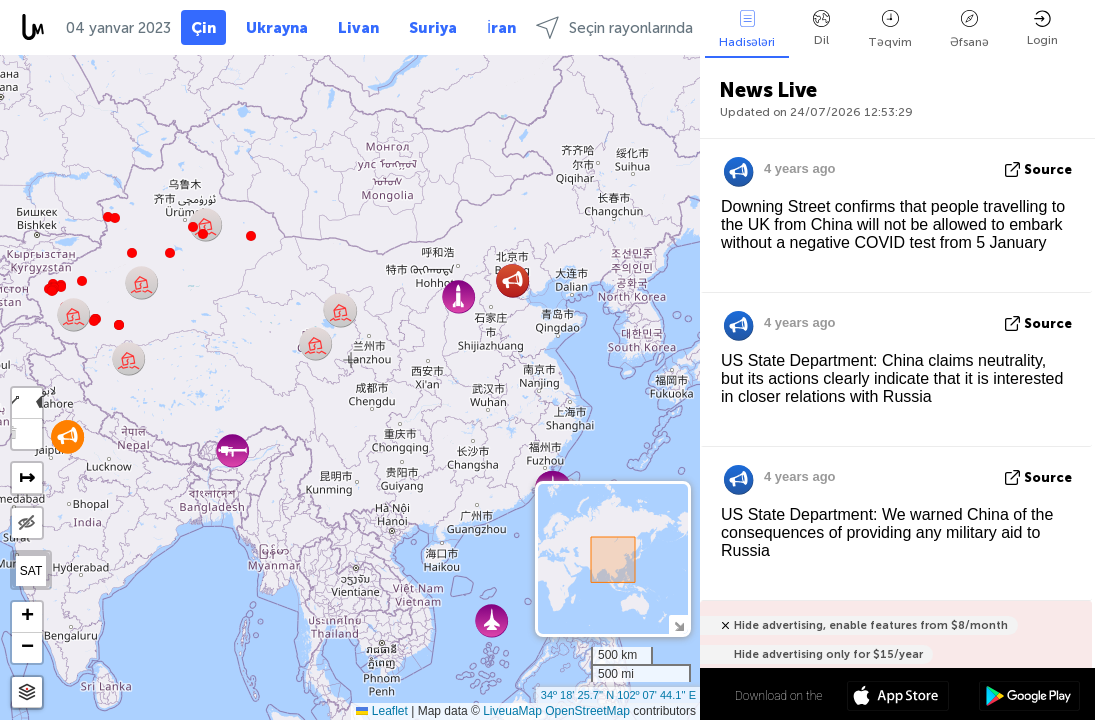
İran (501, 28)
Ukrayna (277, 28)
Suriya (433, 28)
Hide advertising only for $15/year (828, 654)
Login (1042, 28)
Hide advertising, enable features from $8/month (871, 625)
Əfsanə (969, 29)
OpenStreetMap (587, 711)
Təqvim (890, 29)
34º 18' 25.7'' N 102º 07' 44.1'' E (618, 695)
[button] (94, 321)
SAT (31, 571)
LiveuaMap (512, 711)
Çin (203, 28)
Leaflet (381, 711)
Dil (821, 28)
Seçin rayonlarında (614, 27)
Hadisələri (747, 29)
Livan (358, 28)
